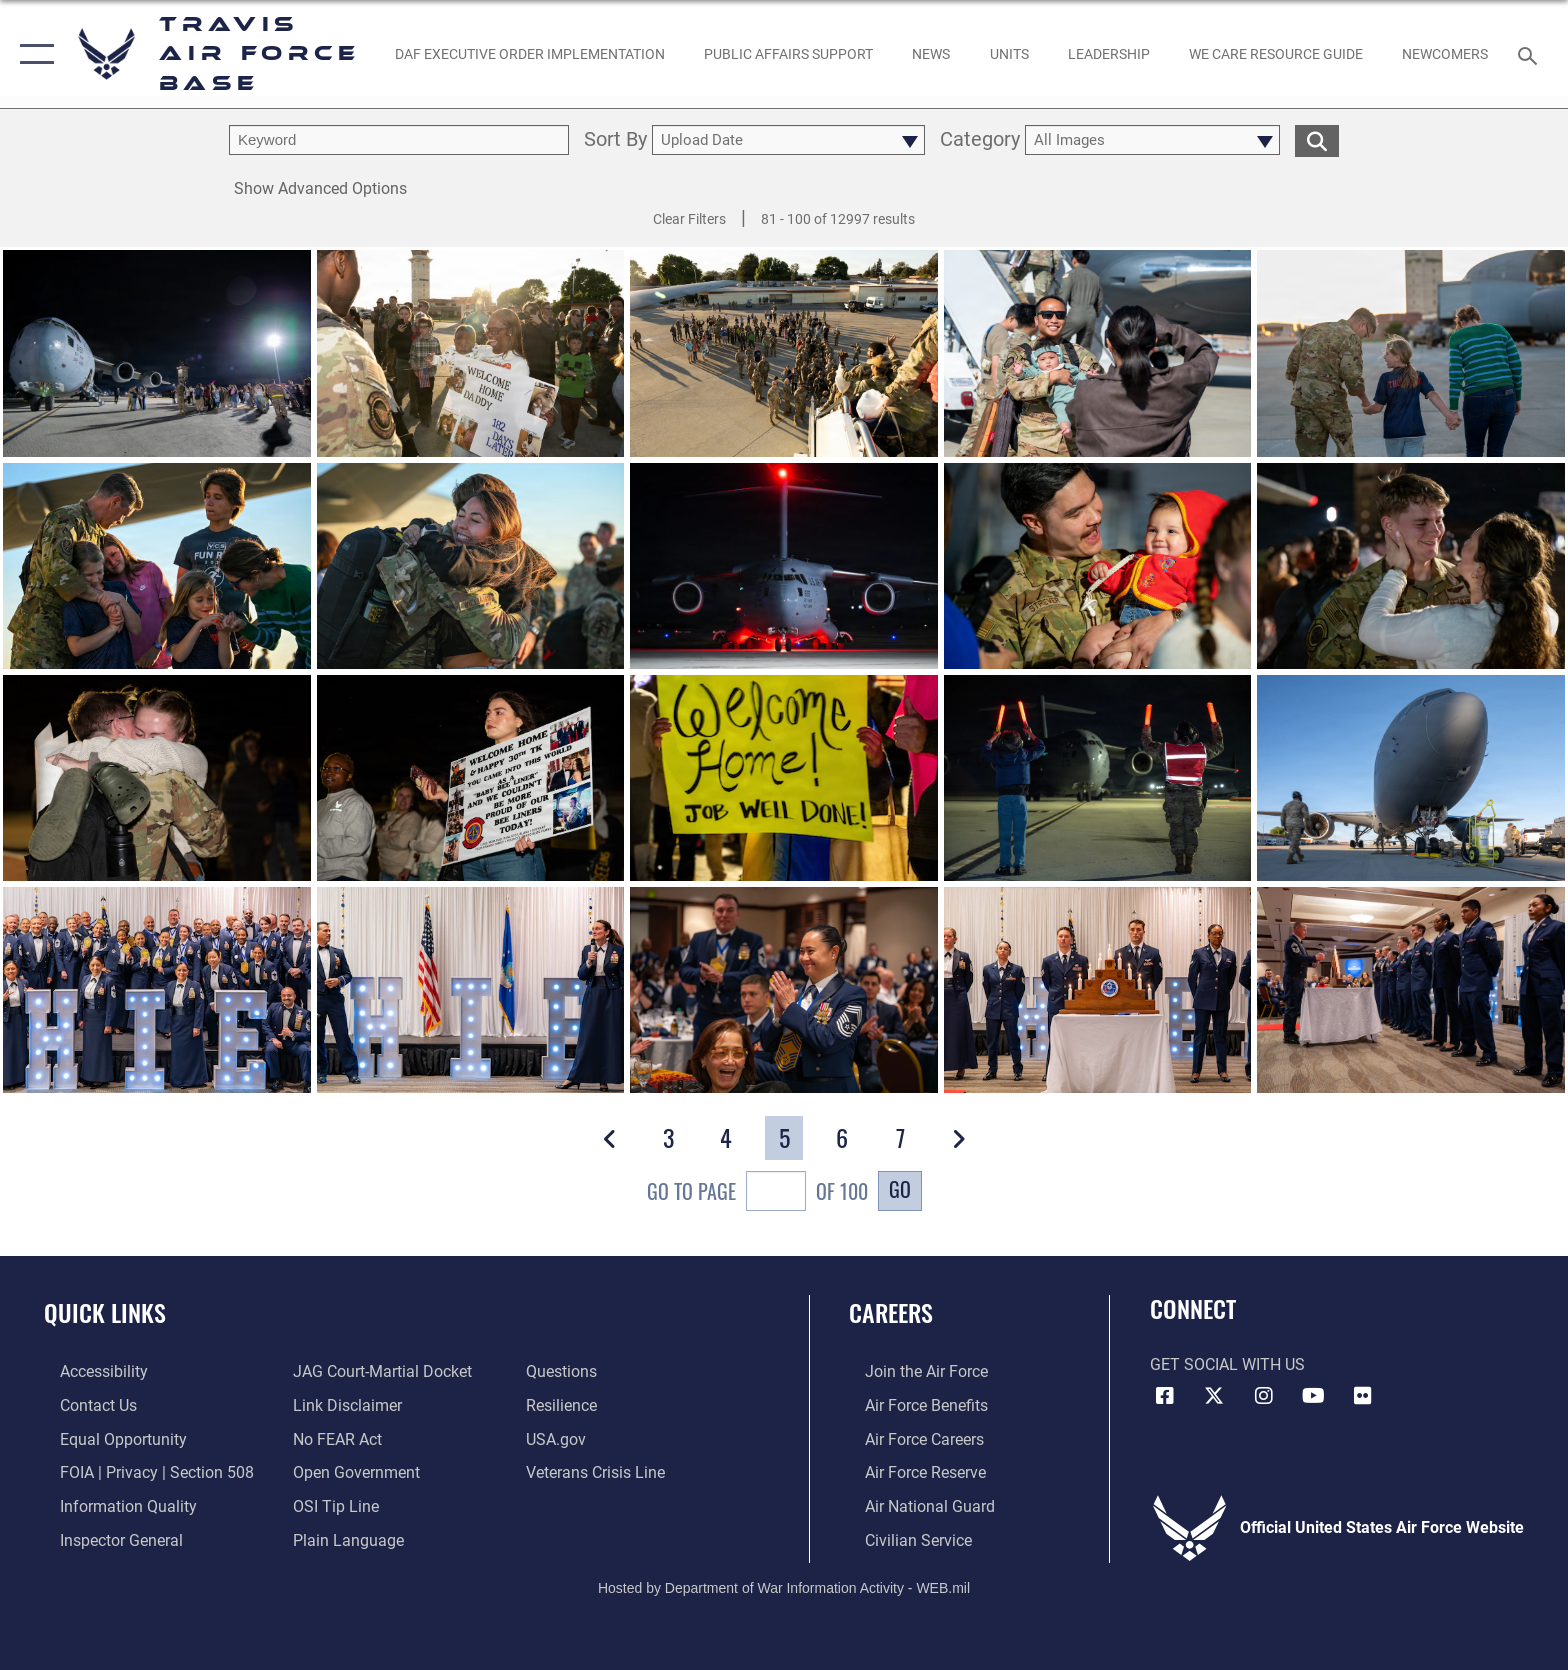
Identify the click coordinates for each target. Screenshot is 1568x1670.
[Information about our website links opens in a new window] (342, 1404)
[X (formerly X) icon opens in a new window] (1214, 1396)
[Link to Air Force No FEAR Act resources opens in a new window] (332, 1438)
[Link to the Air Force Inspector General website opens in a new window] (105, 1538)
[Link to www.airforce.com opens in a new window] (910, 1371)
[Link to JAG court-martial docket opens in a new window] (377, 1371)
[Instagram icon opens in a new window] (1264, 1396)
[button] (32, 54)
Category (980, 140)
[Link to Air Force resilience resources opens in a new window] (566, 1404)
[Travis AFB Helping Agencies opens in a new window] (1275, 54)
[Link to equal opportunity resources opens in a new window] (107, 1438)
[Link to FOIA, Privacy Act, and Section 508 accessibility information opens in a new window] (141, 1471)
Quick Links (105, 1312)
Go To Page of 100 (757, 1193)
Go (900, 1189)
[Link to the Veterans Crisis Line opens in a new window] (600, 1471)
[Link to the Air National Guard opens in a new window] (914, 1504)
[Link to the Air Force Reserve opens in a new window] (909, 1471)
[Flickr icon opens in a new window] (1363, 1396)
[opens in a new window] (88, 1371)
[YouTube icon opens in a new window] (1314, 1396)
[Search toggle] (1530, 54)
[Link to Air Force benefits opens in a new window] (910, 1404)
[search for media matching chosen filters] (1317, 140)
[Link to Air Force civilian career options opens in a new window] (902, 1538)
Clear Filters (689, 219)
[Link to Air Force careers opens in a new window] (908, 1438)
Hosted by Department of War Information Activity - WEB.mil (784, 1585)
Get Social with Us (1227, 1364)
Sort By (615, 140)
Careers (891, 1312)
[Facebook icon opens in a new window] (1165, 1396)
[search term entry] (399, 140)
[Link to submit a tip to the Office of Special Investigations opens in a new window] (331, 1504)
